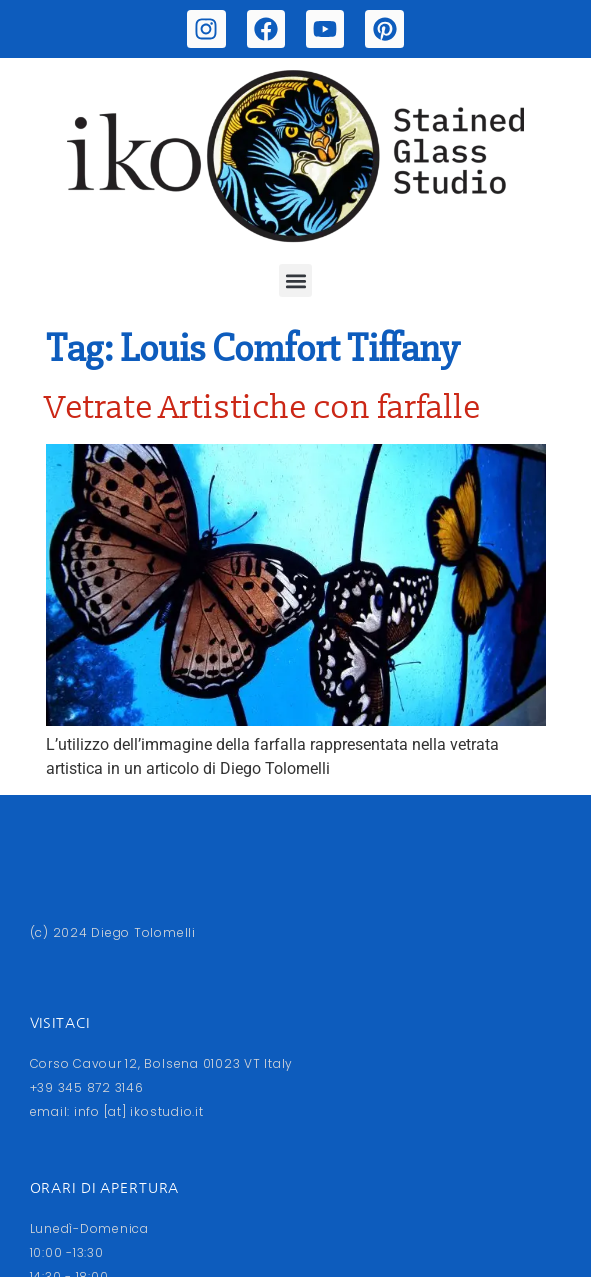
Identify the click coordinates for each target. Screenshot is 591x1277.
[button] (295, 280)
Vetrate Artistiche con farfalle (263, 408)
